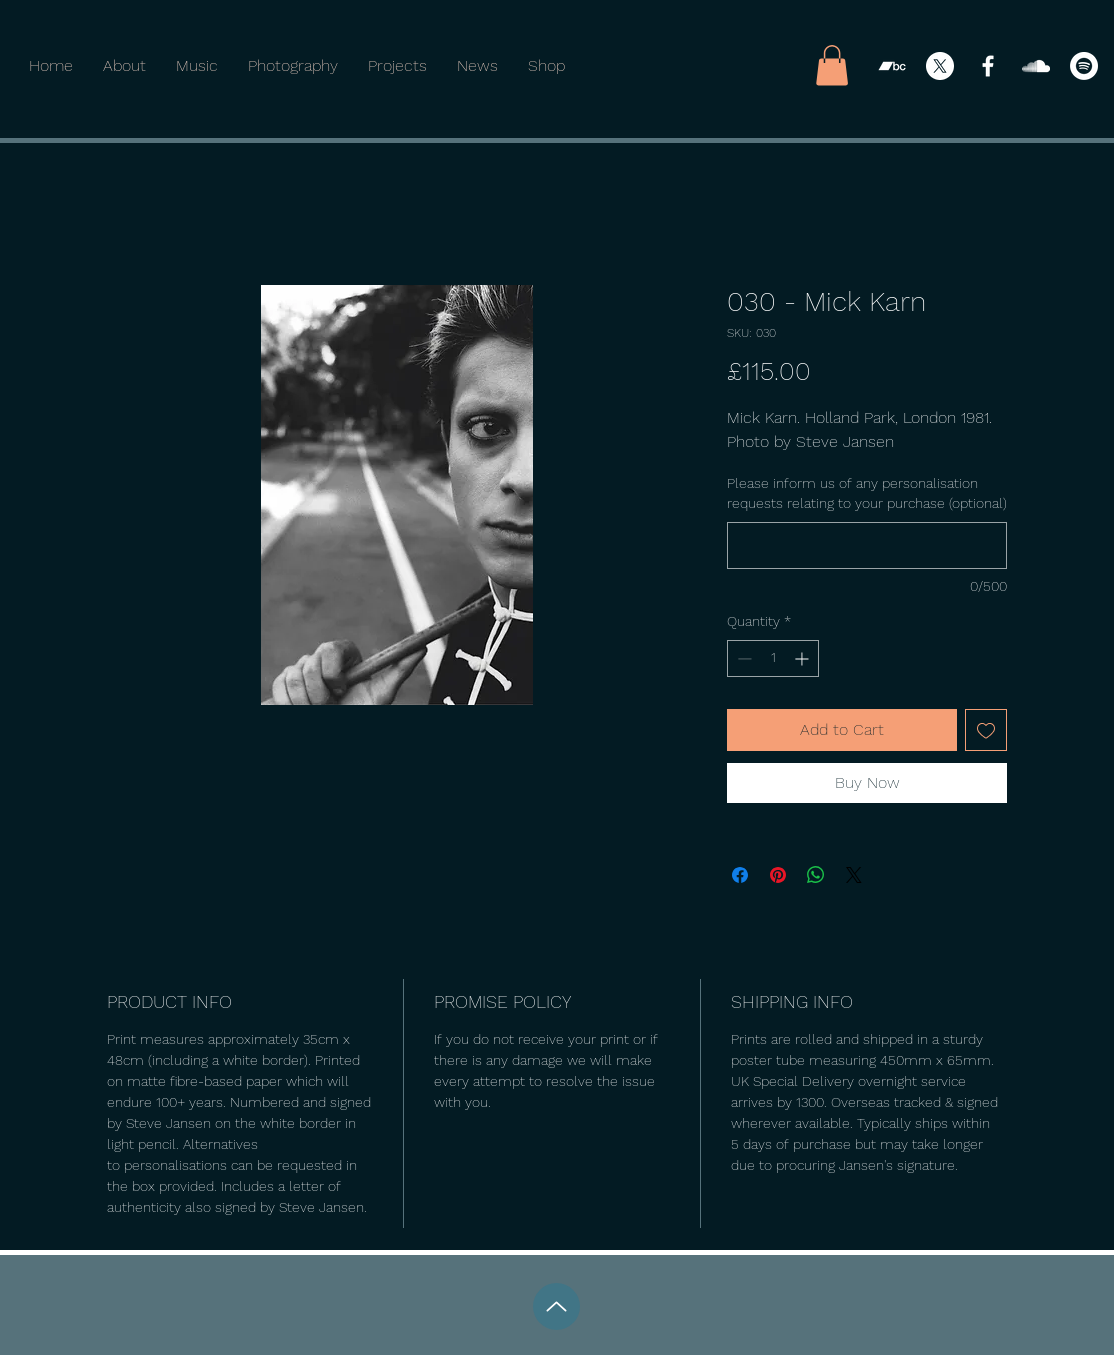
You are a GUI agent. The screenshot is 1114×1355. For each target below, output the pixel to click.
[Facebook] (988, 66)
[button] (832, 65)
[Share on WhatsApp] (816, 875)
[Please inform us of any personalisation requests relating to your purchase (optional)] (867, 545)
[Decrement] (742, 658)
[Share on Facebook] (740, 875)
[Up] (556, 1306)
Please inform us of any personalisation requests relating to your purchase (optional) (867, 493)
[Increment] (803, 658)
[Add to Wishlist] (986, 730)
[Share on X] (854, 875)
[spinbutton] (773, 658)
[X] (940, 66)
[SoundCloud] (1036, 66)
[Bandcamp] (892, 66)
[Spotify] (1084, 66)
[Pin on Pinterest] (778, 875)
